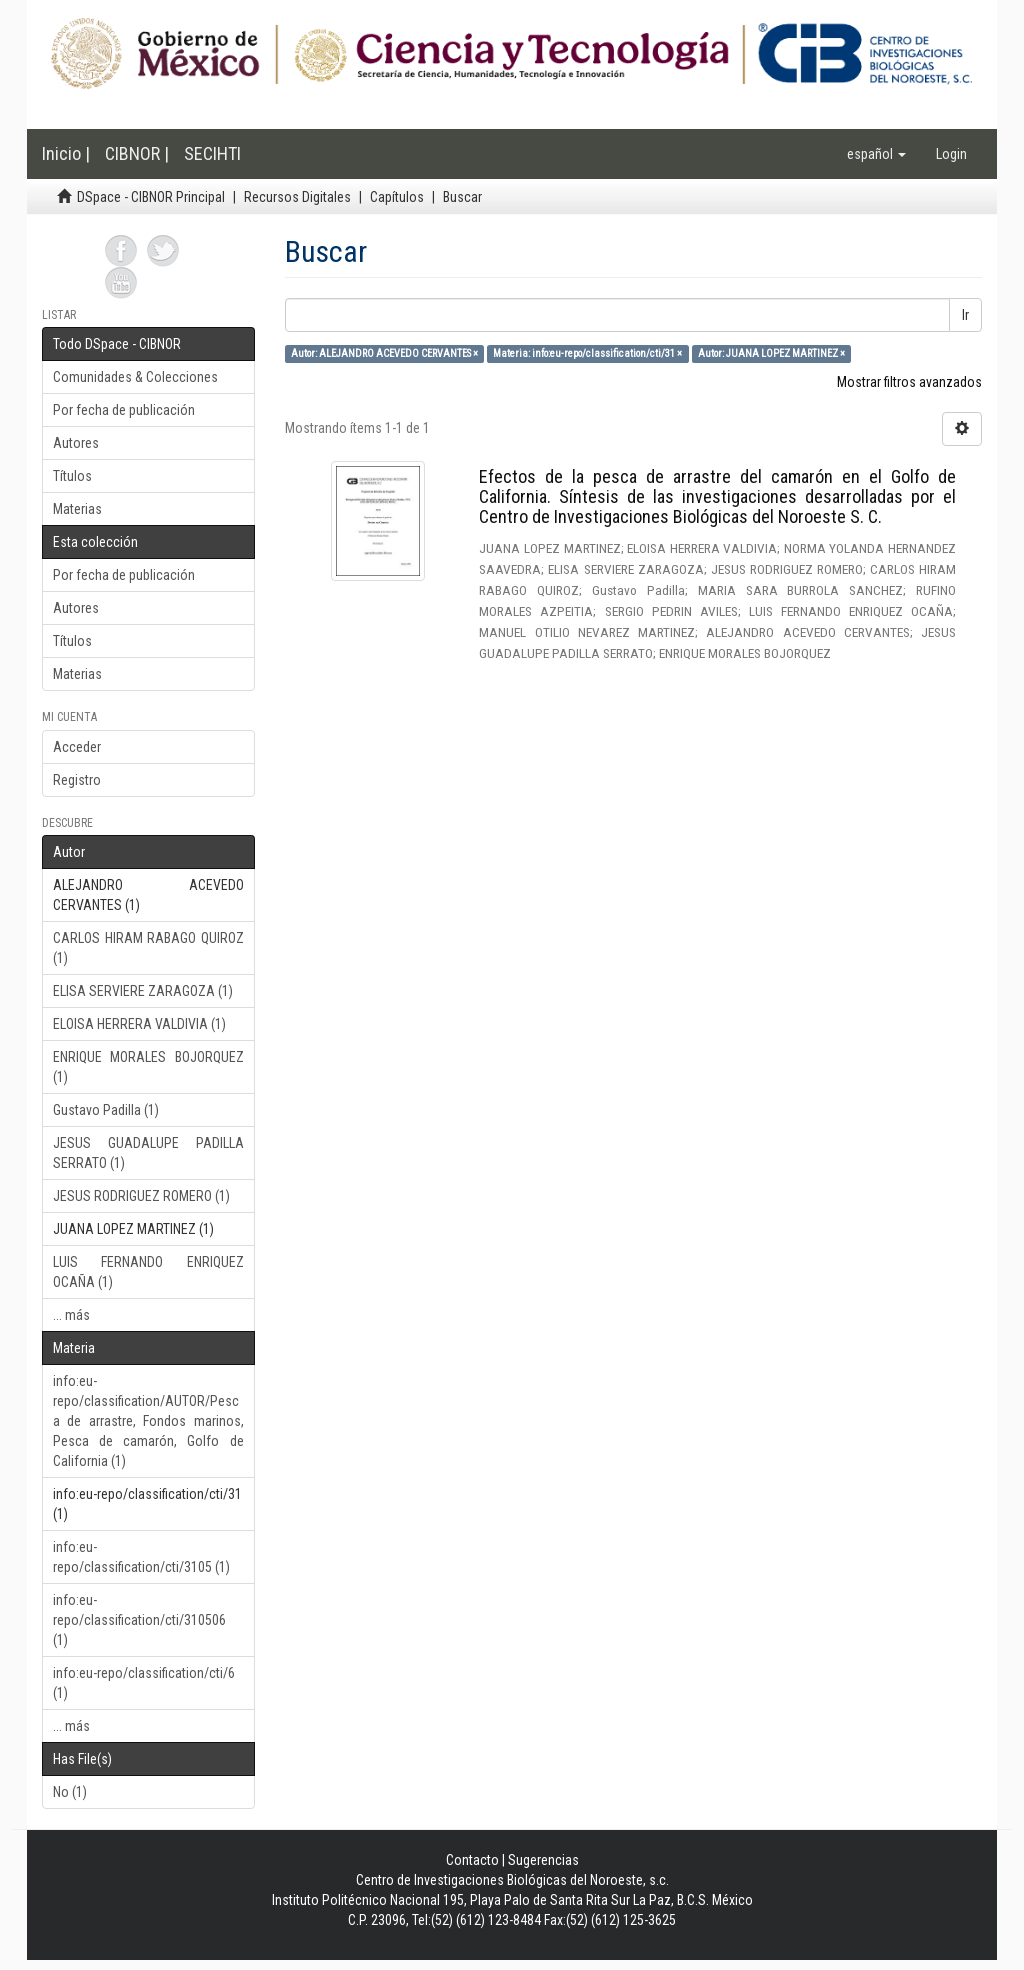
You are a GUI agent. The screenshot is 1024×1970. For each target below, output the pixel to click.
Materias (77, 509)
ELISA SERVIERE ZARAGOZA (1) (143, 991)
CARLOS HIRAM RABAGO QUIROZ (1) (148, 948)
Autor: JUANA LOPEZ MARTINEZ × (771, 353)
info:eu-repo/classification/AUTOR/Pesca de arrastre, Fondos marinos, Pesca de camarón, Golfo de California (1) (148, 1421)
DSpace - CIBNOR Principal (151, 197)
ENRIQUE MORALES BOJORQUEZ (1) (148, 1067)
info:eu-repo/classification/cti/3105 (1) (141, 1557)
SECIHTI (212, 153)
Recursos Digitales (297, 197)
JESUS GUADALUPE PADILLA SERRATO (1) (148, 1153)
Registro (77, 780)
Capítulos (397, 197)
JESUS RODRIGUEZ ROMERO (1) (141, 1196)
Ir (965, 315)
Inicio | (66, 153)
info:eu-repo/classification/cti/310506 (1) (139, 1620)
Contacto (472, 1860)
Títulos (72, 476)
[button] (876, 154)
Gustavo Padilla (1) (106, 1110)
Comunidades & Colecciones (135, 377)
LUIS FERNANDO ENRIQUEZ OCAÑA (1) (148, 1272)
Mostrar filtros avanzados (909, 382)
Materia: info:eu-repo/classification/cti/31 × (587, 353)
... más (71, 1315)
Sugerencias (543, 1860)
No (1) (70, 1792)
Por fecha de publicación (124, 410)
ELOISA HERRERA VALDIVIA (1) (139, 1024)
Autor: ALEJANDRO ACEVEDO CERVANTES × (384, 353)
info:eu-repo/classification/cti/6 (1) (144, 1683)
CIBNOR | (137, 153)
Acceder (77, 747)
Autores (76, 443)
